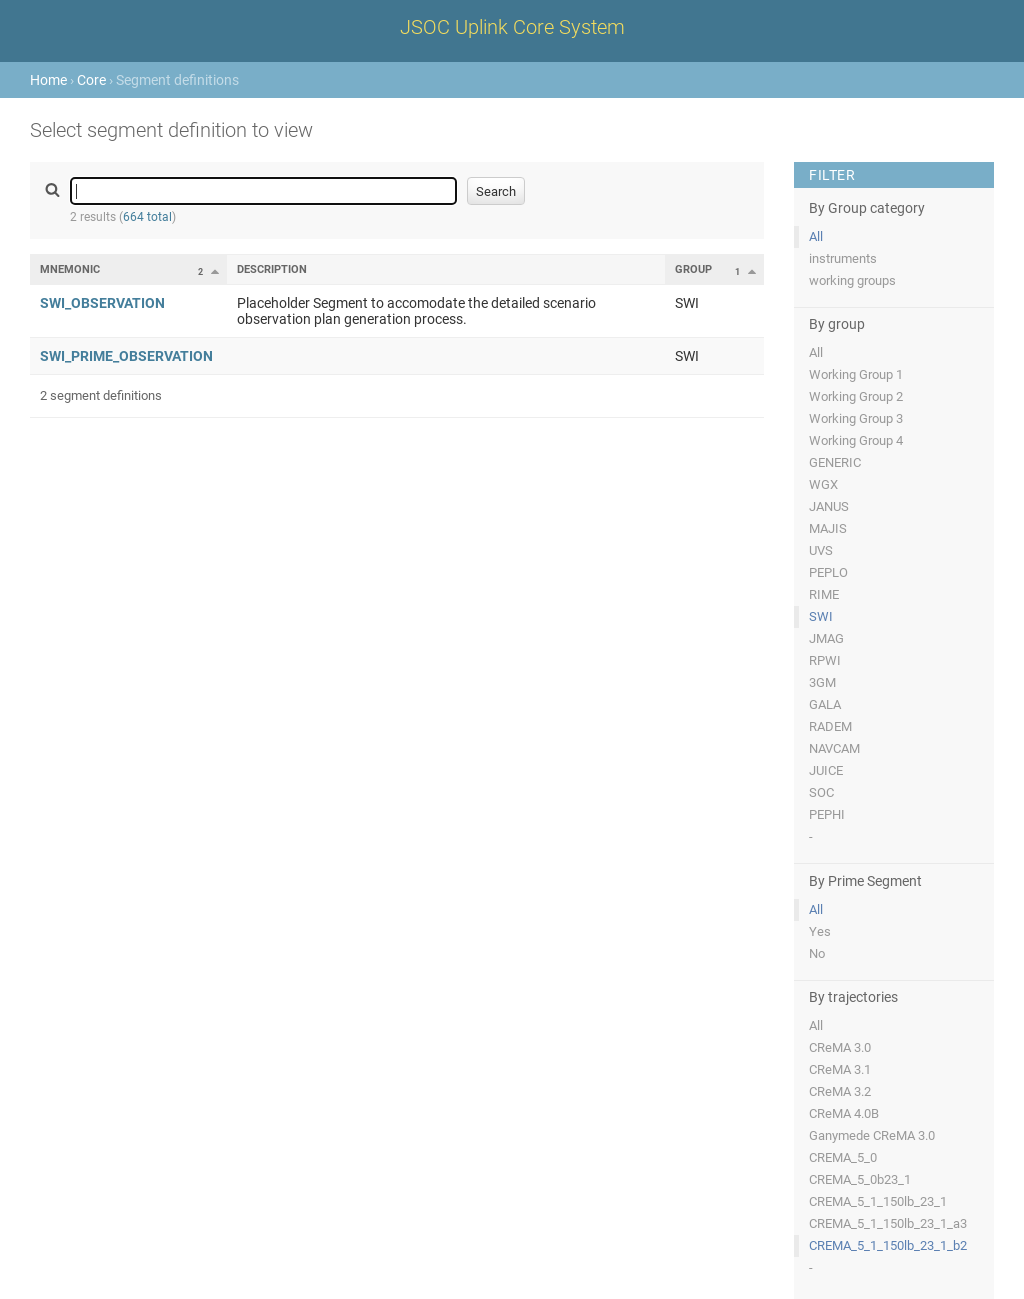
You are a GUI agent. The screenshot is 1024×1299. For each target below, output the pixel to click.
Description (272, 269)
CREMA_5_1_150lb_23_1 (878, 1201)
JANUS (829, 506)
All (816, 236)
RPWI (825, 660)
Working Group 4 (856, 440)
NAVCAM (834, 748)
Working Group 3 (856, 418)
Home (48, 80)
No (817, 953)
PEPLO (828, 572)
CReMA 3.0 (840, 1047)
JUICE (826, 770)
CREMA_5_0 (843, 1157)
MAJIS (828, 528)
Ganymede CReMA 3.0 (872, 1135)
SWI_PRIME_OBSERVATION (126, 356)
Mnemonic (70, 269)
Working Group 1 (856, 374)
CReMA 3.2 (840, 1091)
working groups (852, 280)
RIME (824, 594)
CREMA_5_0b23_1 (860, 1179)
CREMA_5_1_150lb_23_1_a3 (888, 1223)
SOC (821, 792)
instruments (843, 258)
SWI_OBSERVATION (102, 303)
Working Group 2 (856, 396)
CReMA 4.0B (844, 1113)
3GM (822, 682)
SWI (821, 616)
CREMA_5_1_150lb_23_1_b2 (888, 1245)
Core (91, 80)
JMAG (826, 638)
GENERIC (835, 462)
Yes (820, 931)
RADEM (830, 726)
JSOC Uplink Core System (512, 27)
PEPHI (827, 814)
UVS (821, 550)
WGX (823, 484)
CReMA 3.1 (840, 1069)
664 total (147, 217)
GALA (825, 704)
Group (693, 269)
